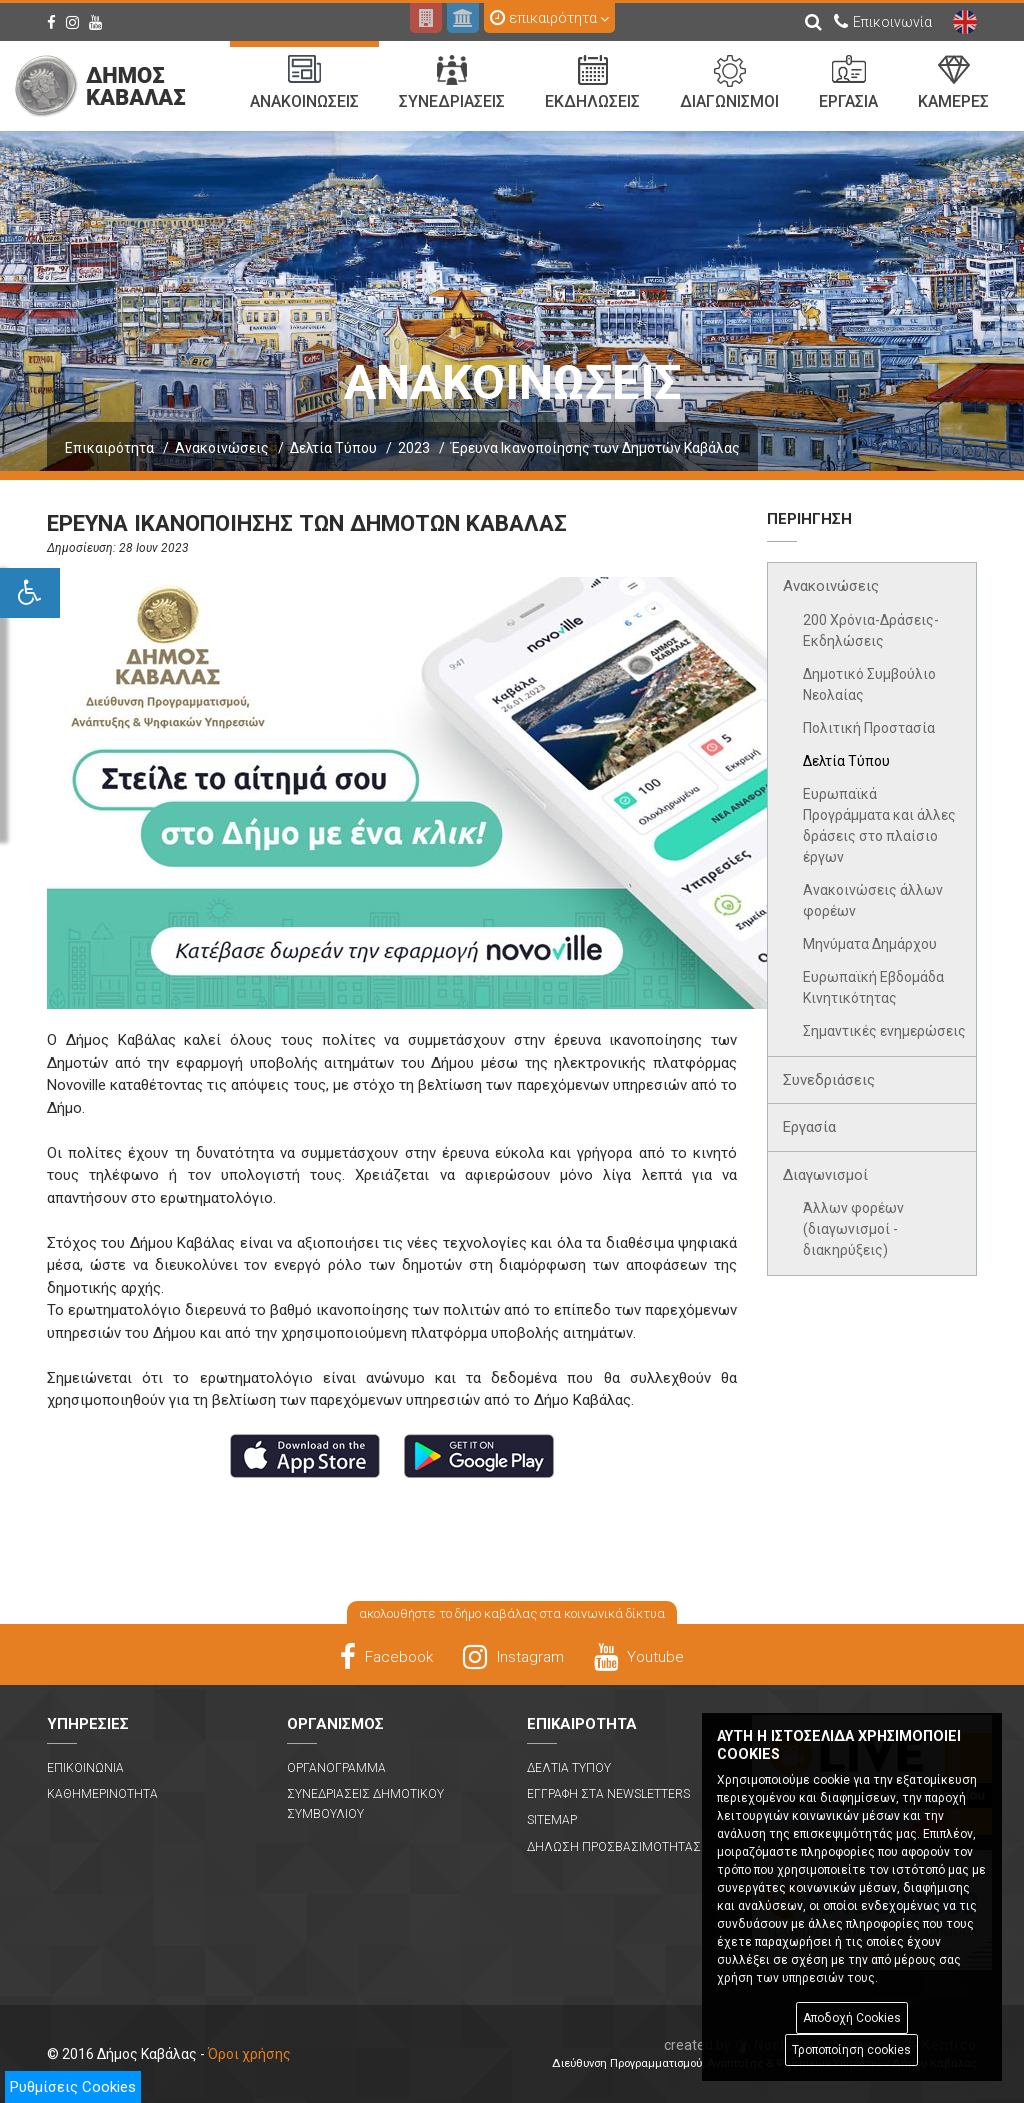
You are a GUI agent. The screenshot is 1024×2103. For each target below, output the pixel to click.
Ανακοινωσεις (304, 83)
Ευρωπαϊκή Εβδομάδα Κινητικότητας (873, 987)
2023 (414, 448)
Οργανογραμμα (336, 1768)
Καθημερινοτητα (102, 1794)
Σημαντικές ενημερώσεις (884, 1031)
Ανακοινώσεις (222, 448)
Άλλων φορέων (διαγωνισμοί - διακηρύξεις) (853, 1229)
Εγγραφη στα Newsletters (608, 1794)
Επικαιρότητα (109, 448)
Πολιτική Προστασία (869, 728)
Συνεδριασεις (452, 83)
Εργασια (848, 83)
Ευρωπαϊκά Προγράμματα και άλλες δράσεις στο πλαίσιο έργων (879, 825)
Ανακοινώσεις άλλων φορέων (873, 900)
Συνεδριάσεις (829, 1080)
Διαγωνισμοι (729, 83)
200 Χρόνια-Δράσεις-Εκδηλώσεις (871, 630)
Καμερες (953, 83)
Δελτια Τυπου (569, 1768)
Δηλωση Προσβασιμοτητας (614, 1847)
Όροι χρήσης (249, 2054)
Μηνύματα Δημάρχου (870, 944)
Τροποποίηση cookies (851, 2050)
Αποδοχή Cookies (852, 2018)
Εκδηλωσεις (592, 83)
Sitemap (552, 1820)
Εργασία (809, 1127)
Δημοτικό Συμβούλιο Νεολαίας (869, 684)
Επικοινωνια (85, 1768)
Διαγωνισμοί (825, 1175)
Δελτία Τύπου (333, 448)
